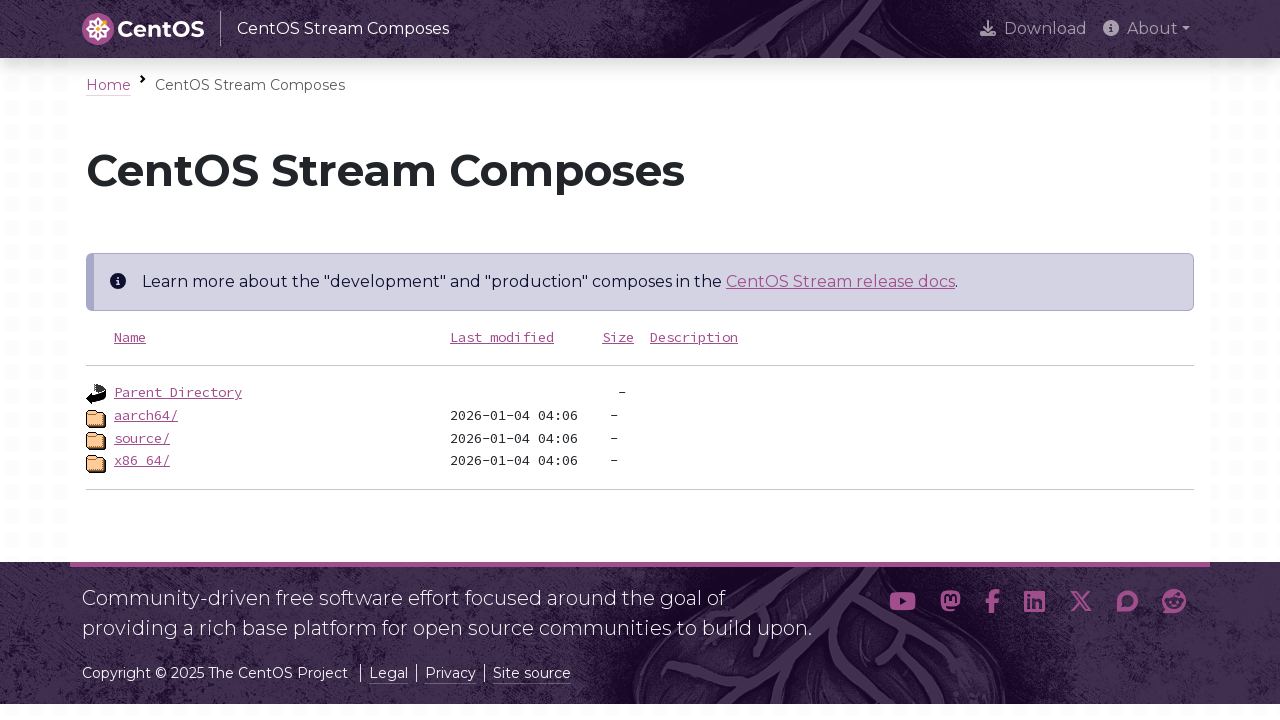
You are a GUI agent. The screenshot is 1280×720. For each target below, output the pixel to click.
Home (108, 85)
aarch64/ (146, 415)
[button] (902, 605)
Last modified (502, 337)
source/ (142, 438)
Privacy (450, 673)
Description (694, 337)
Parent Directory (178, 392)
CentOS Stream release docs (840, 281)
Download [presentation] (1033, 28)
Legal (388, 673)
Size (618, 337)
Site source (532, 673)
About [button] (1140, 28)
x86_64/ (142, 460)
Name (130, 337)
